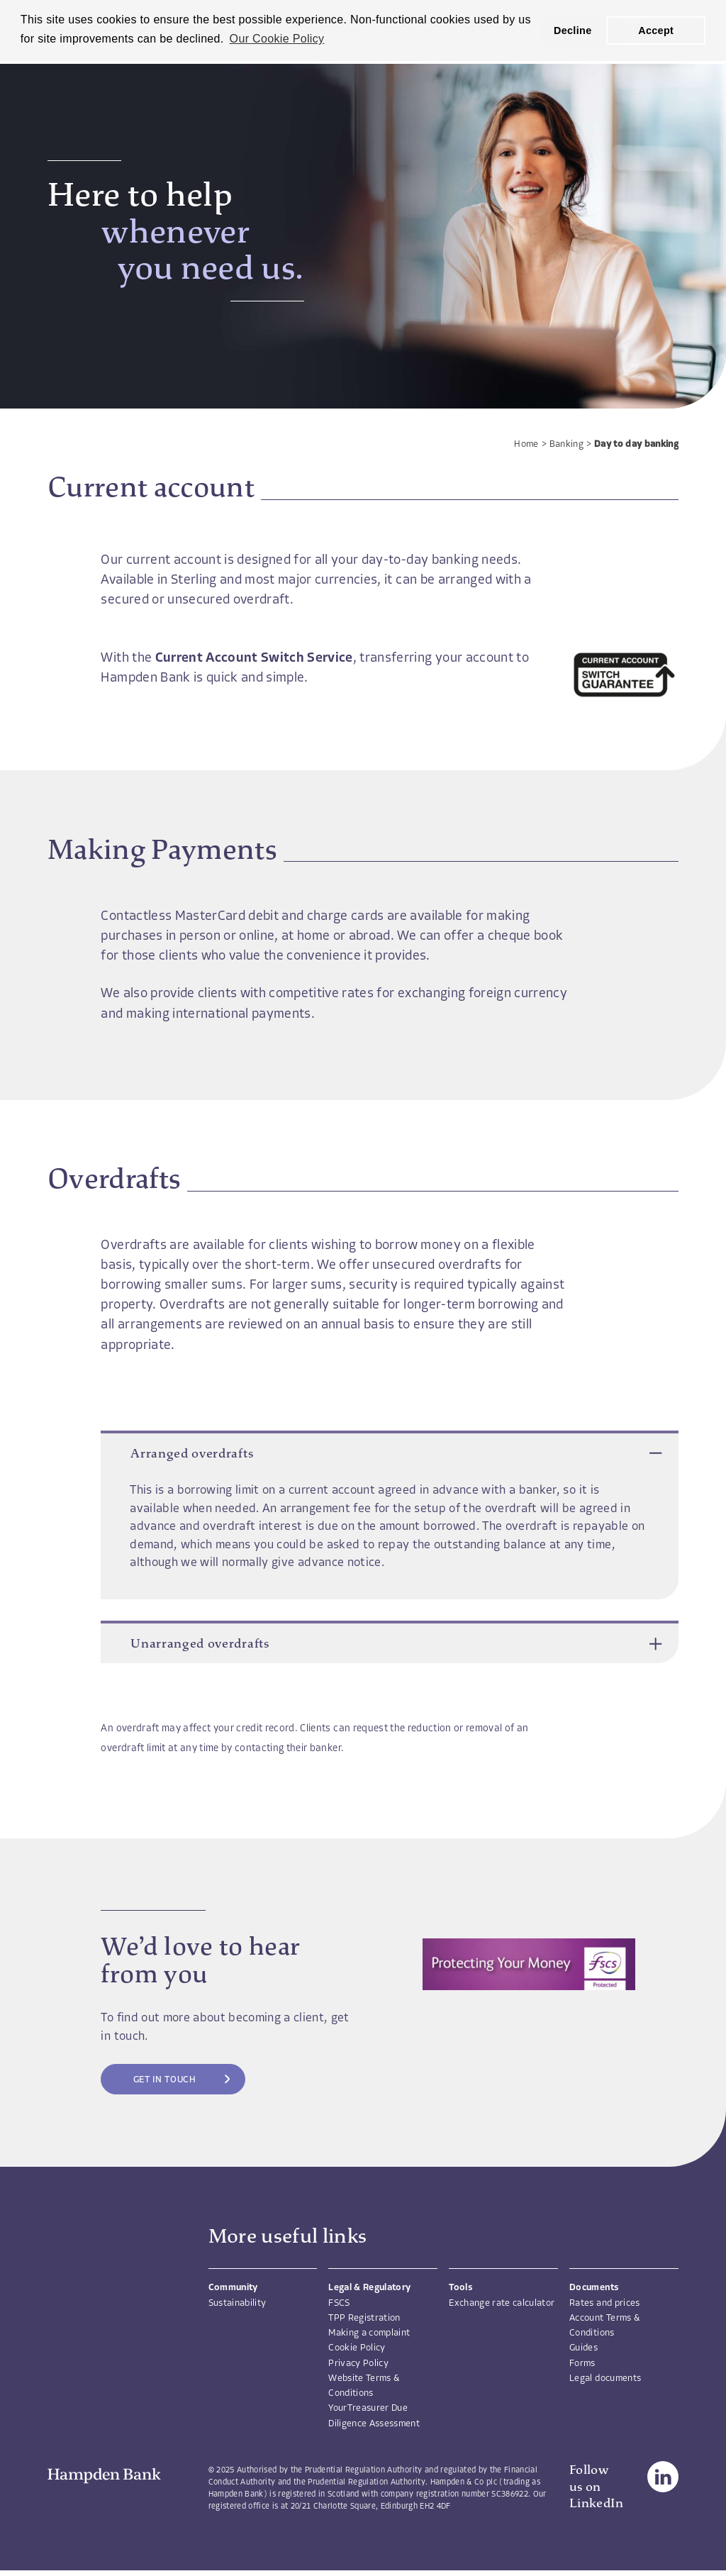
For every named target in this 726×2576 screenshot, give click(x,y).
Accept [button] (656, 30)
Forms (582, 2363)
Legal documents (605, 2378)
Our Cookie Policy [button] (277, 39)
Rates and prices (604, 2303)
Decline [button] (573, 30)
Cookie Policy (356, 2348)
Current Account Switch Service (254, 658)
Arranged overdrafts (389, 1453)
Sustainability (237, 2303)
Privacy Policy (358, 2363)
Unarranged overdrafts (389, 1643)
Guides (583, 2348)
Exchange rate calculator (501, 2303)
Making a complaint (369, 2333)
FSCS (339, 2303)
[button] (655, 1453)
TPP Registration (364, 2318)
